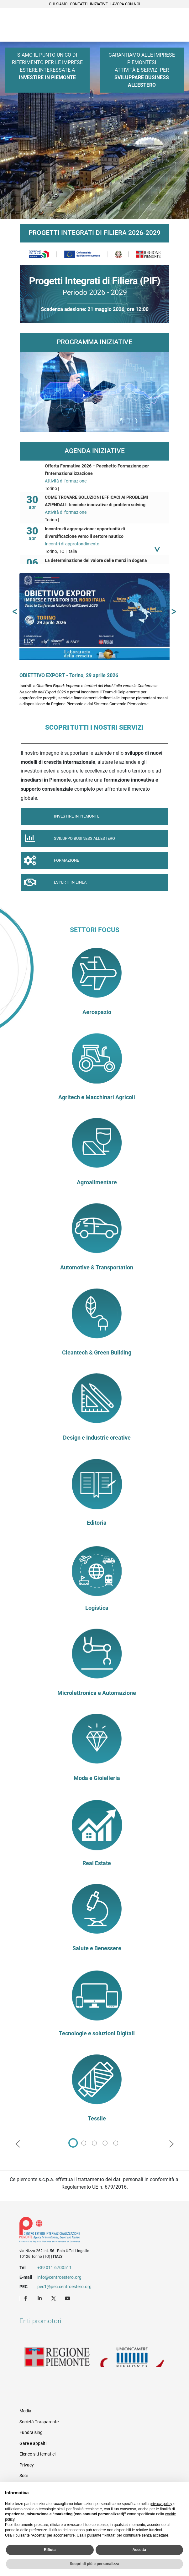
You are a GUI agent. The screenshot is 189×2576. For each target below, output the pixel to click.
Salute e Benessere (96, 1948)
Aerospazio (96, 1012)
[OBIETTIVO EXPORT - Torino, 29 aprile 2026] (94, 616)
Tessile (97, 2118)
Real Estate (96, 1863)
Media (25, 2410)
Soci (23, 2475)
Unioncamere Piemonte (132, 2357)
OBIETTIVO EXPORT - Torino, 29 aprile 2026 (68, 675)
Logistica (96, 1608)
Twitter (54, 2298)
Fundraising (31, 2432)
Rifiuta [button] (49, 2550)
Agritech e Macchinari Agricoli (96, 1097)
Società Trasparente (39, 2421)
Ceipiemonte (35, 25)
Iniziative (99, 4)
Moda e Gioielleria (97, 1778)
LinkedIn (40, 2298)
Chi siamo (58, 4)
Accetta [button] (139, 2550)
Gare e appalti (32, 2443)
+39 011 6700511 (54, 2267)
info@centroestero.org (59, 2277)
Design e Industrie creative (97, 1438)
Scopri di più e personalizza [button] (94, 2564)
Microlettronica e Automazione (96, 1693)
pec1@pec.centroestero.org (64, 2286)
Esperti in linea (54, 884)
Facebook (26, 2298)
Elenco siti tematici (37, 2453)
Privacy (26, 2464)
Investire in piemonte (60, 816)
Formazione (50, 862)
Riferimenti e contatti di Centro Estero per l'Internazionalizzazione (87, 2231)
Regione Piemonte (57, 2357)
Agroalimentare (97, 1182)
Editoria (97, 1523)
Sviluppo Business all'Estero (68, 840)
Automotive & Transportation (96, 1267)
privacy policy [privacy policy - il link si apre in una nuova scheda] (161, 2504)
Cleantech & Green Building (96, 1352)
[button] (15, 611)
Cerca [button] (162, 26)
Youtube (68, 2298)
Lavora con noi (125, 4)
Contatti (78, 4)
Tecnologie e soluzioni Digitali (97, 2033)
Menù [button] (176, 26)
